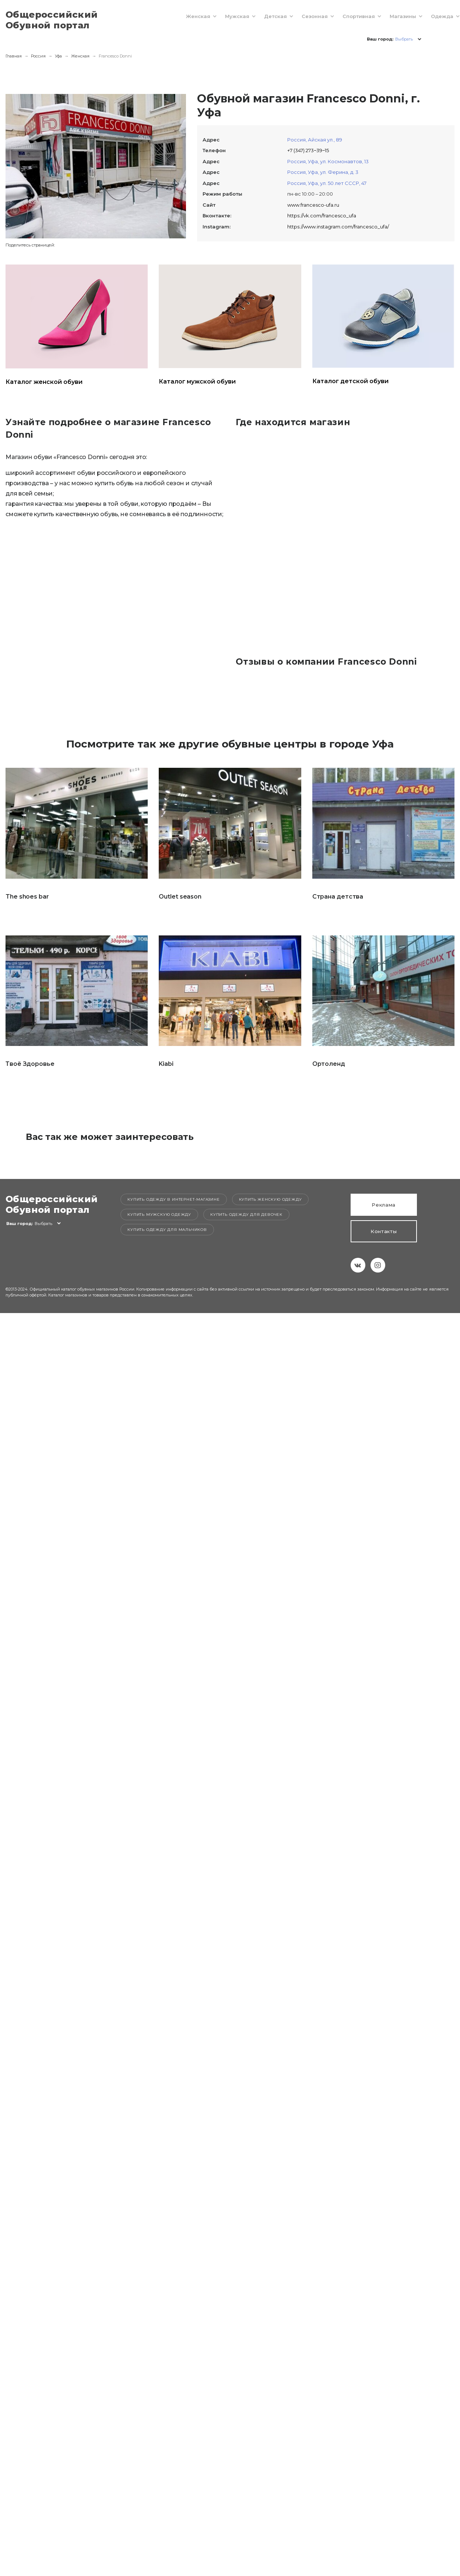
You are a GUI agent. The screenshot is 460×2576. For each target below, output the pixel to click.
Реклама (384, 1205)
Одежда (434, 16)
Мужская (229, 16)
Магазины (395, 16)
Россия (38, 56)
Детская (267, 16)
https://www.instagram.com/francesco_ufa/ (338, 227)
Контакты (384, 1231)
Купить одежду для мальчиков (167, 1229)
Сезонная (307, 16)
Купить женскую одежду (270, 1199)
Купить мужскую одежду (159, 1214)
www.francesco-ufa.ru (313, 205)
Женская (190, 16)
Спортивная (351, 16)
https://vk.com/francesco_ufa (321, 215)
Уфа (58, 56)
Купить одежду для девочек (246, 1214)
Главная (14, 56)
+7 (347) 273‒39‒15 (308, 150)
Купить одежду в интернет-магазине (173, 1199)
